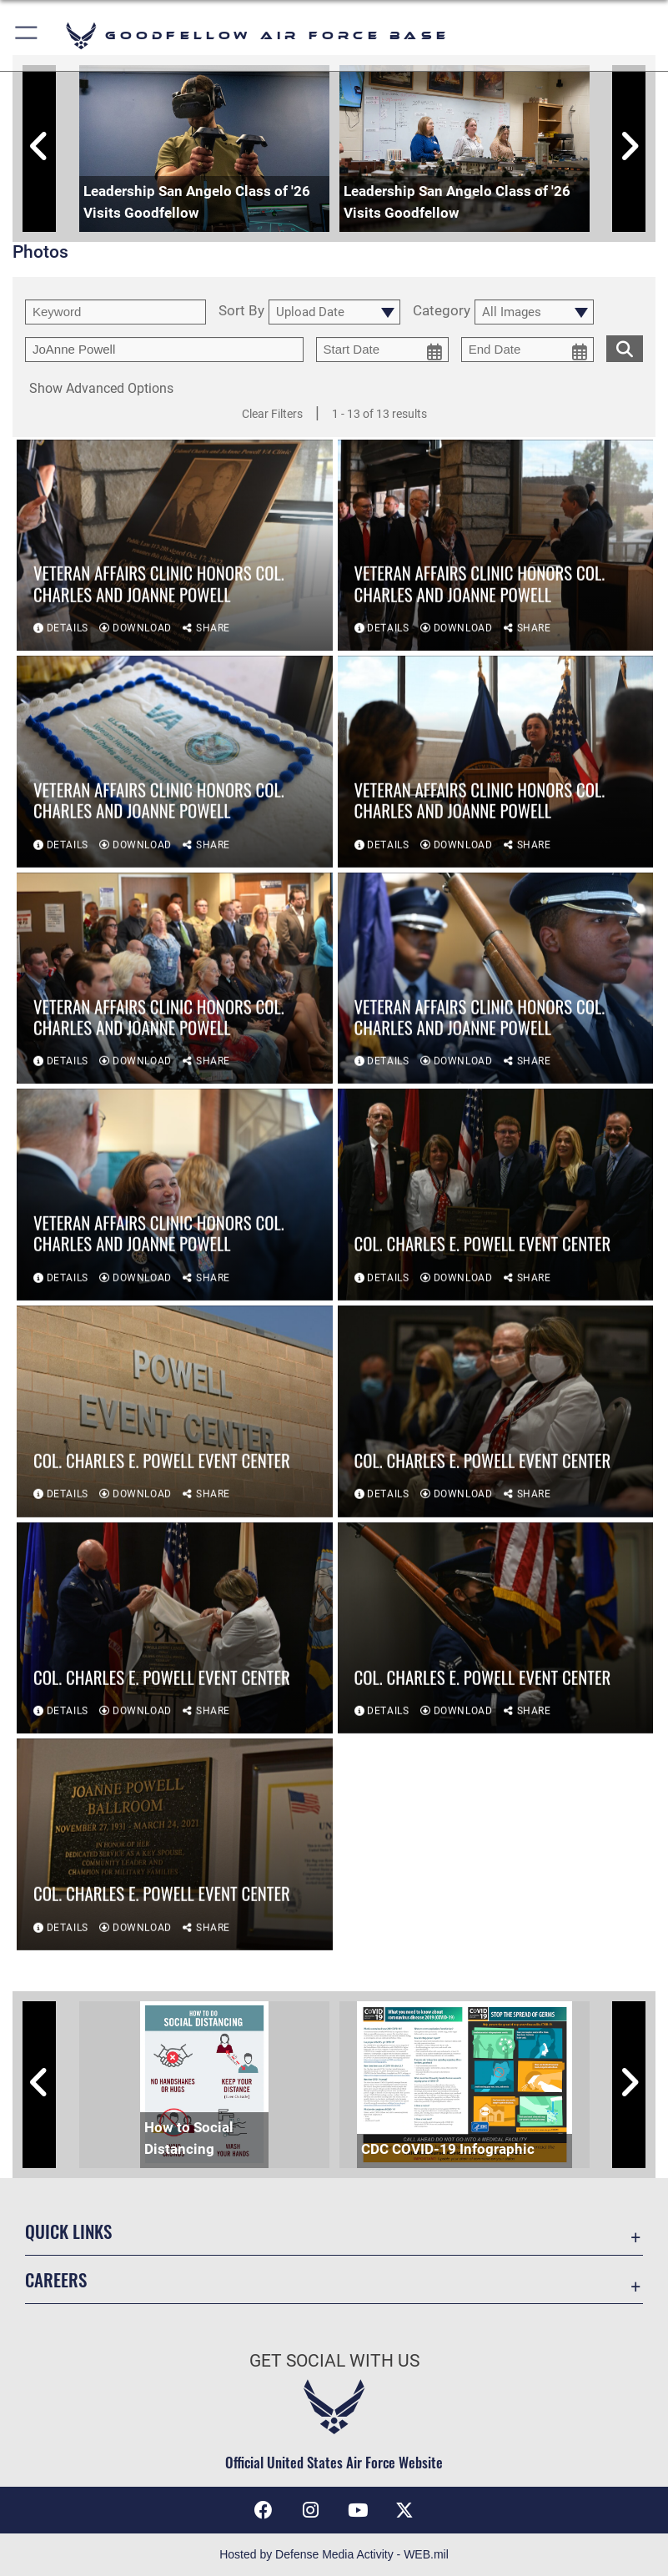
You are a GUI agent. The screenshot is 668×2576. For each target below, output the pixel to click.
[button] (27, 35)
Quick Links (68, 2231)
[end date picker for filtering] (527, 349)
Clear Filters (272, 413)
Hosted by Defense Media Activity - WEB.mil (334, 2554)
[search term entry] (115, 312)
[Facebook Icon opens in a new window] (263, 2510)
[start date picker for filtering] (382, 349)
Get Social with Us (334, 2361)
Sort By (241, 311)
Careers (56, 2279)
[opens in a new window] (404, 2510)
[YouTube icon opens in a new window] (357, 2510)
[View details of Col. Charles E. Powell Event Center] (496, 1196)
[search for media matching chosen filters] (624, 347)
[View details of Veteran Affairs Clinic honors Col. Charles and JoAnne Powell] (175, 546)
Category (441, 311)
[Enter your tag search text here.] (164, 349)
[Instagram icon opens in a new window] (310, 2510)
